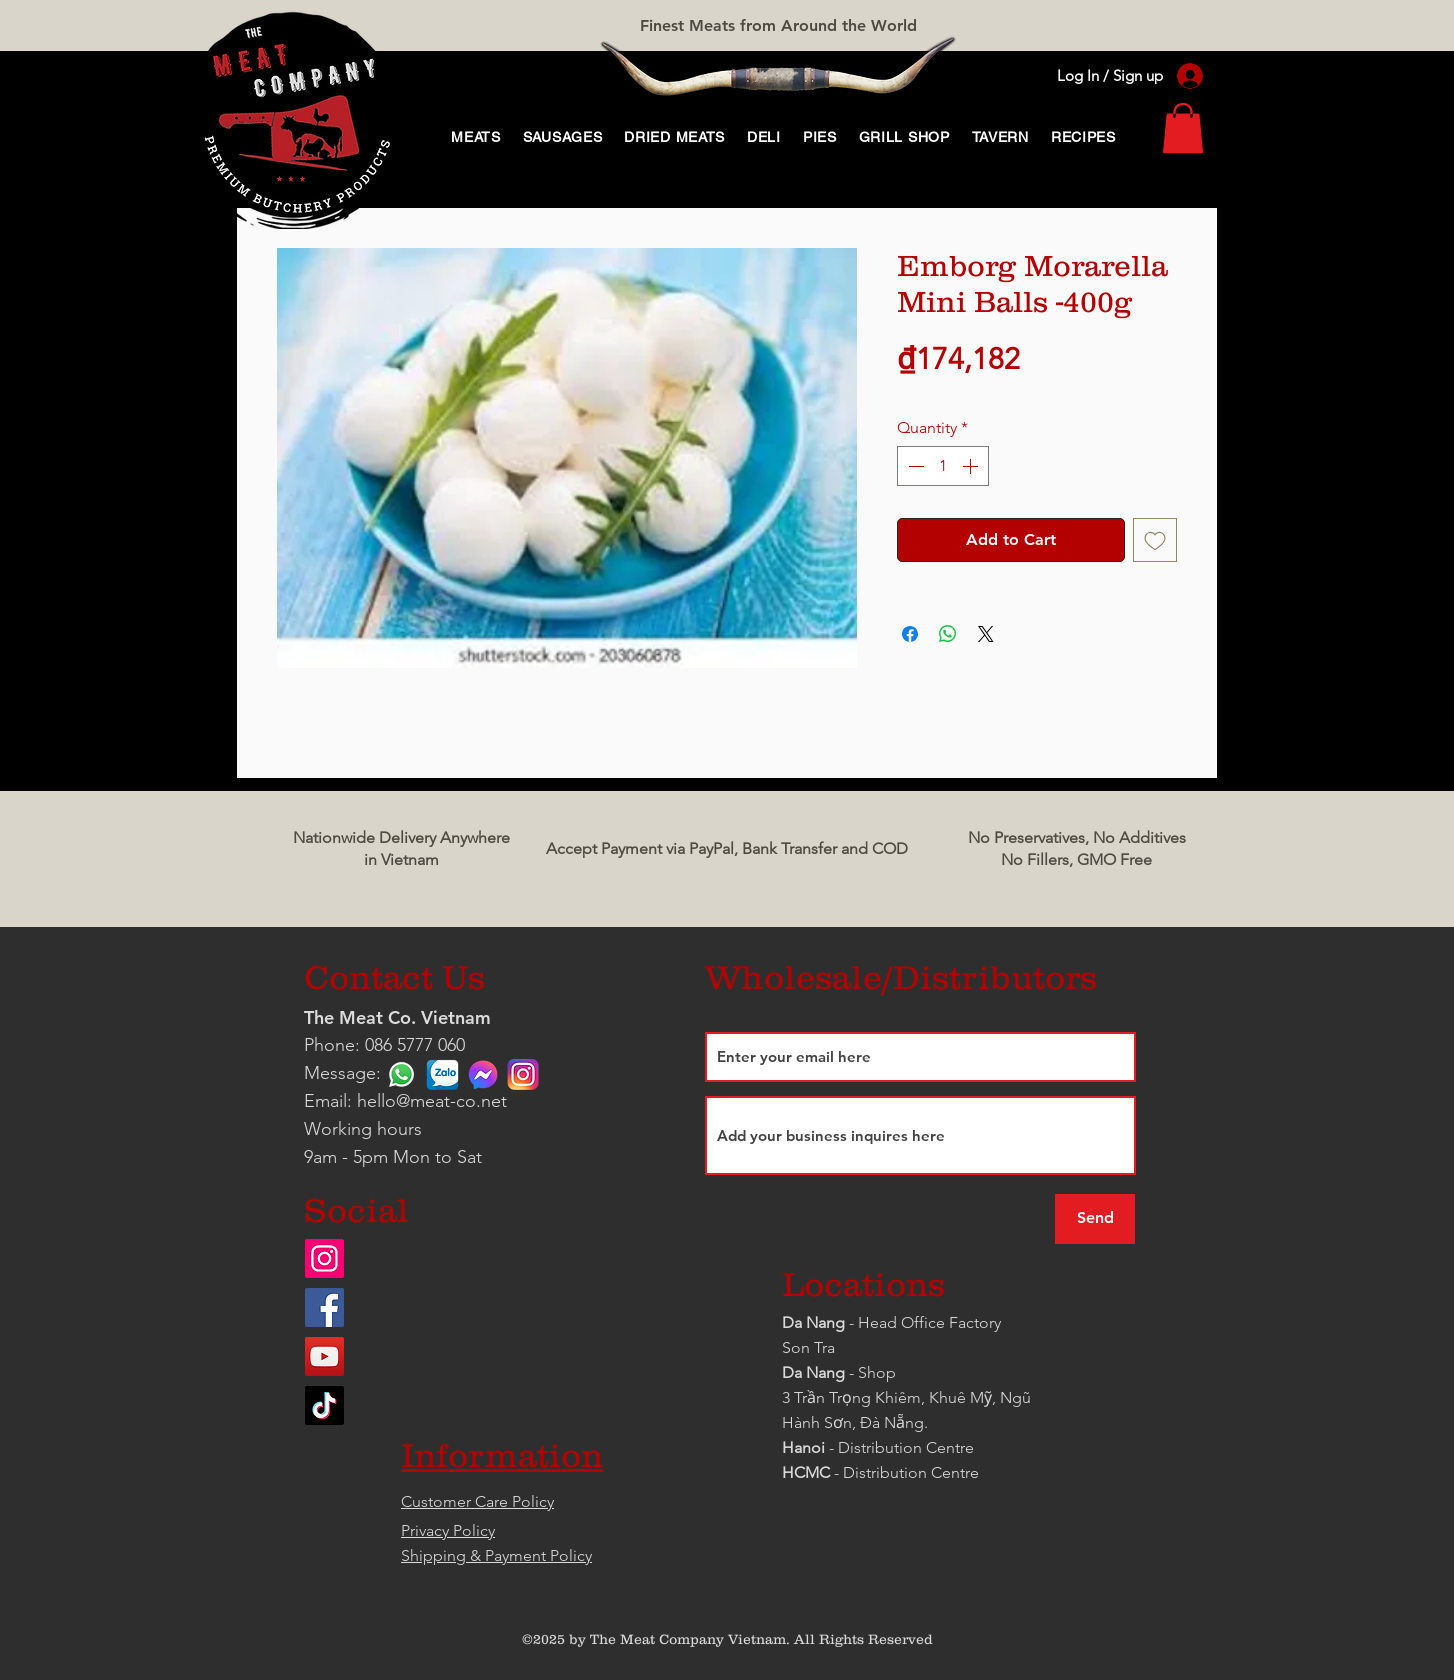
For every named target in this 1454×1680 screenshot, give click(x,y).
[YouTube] (324, 1356)
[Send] (1095, 1219)
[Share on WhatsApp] (948, 634)
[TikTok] (324, 1405)
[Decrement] (914, 466)
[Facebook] (324, 1307)
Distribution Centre (911, 1472)
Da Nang (815, 1322)
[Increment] (972, 466)
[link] (1183, 128)
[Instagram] (324, 1258)
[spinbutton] (943, 466)
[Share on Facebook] (910, 634)
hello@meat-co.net (432, 1101)
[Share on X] (986, 634)
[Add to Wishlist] (1155, 540)
